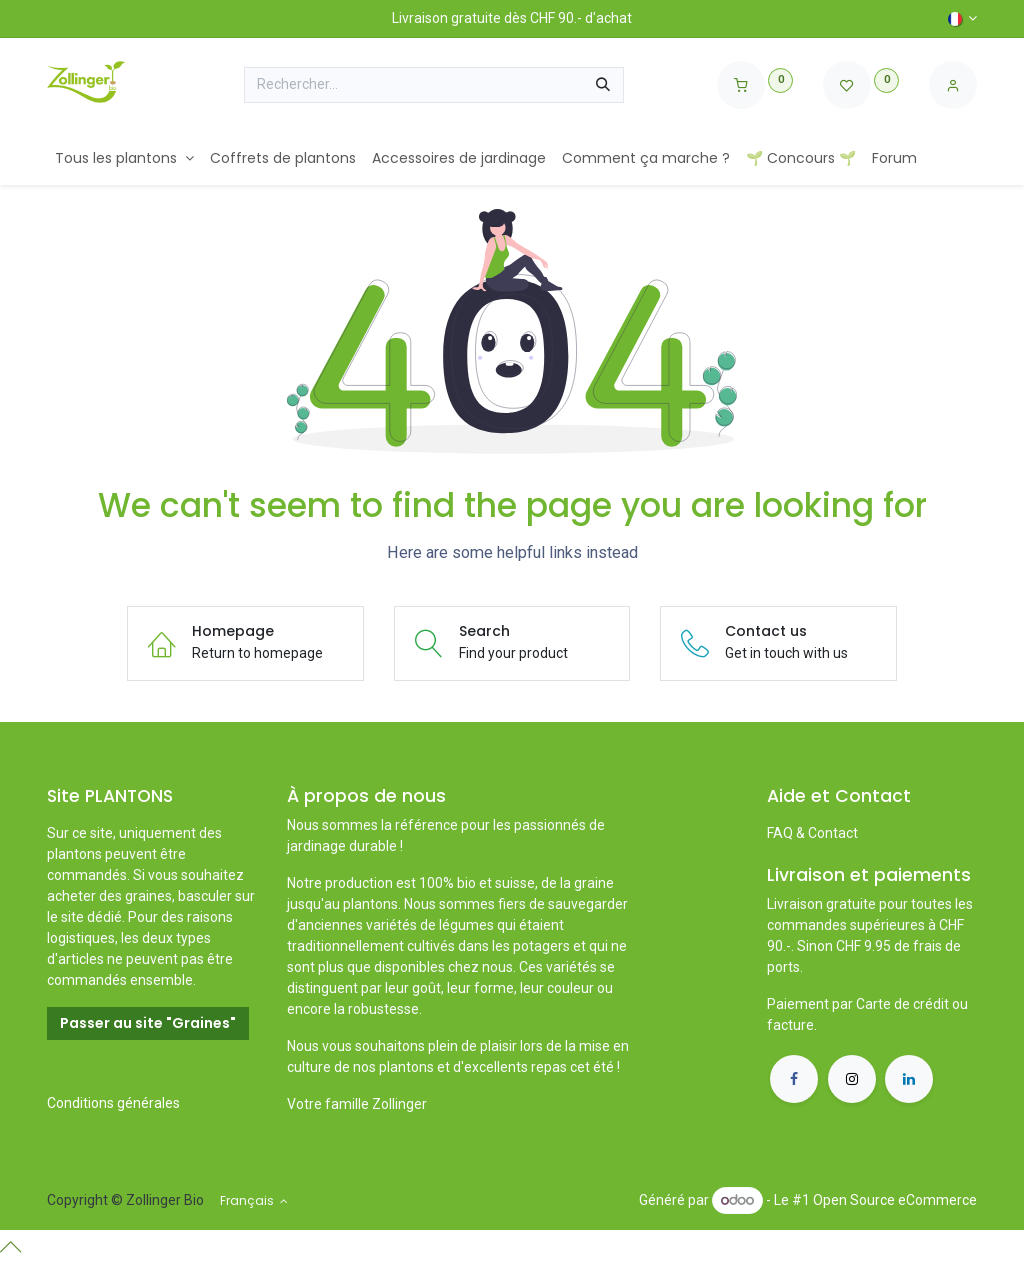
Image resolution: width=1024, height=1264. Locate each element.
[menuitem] (124, 158)
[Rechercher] (603, 85)
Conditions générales (113, 1103)
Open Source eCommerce (895, 1200)
